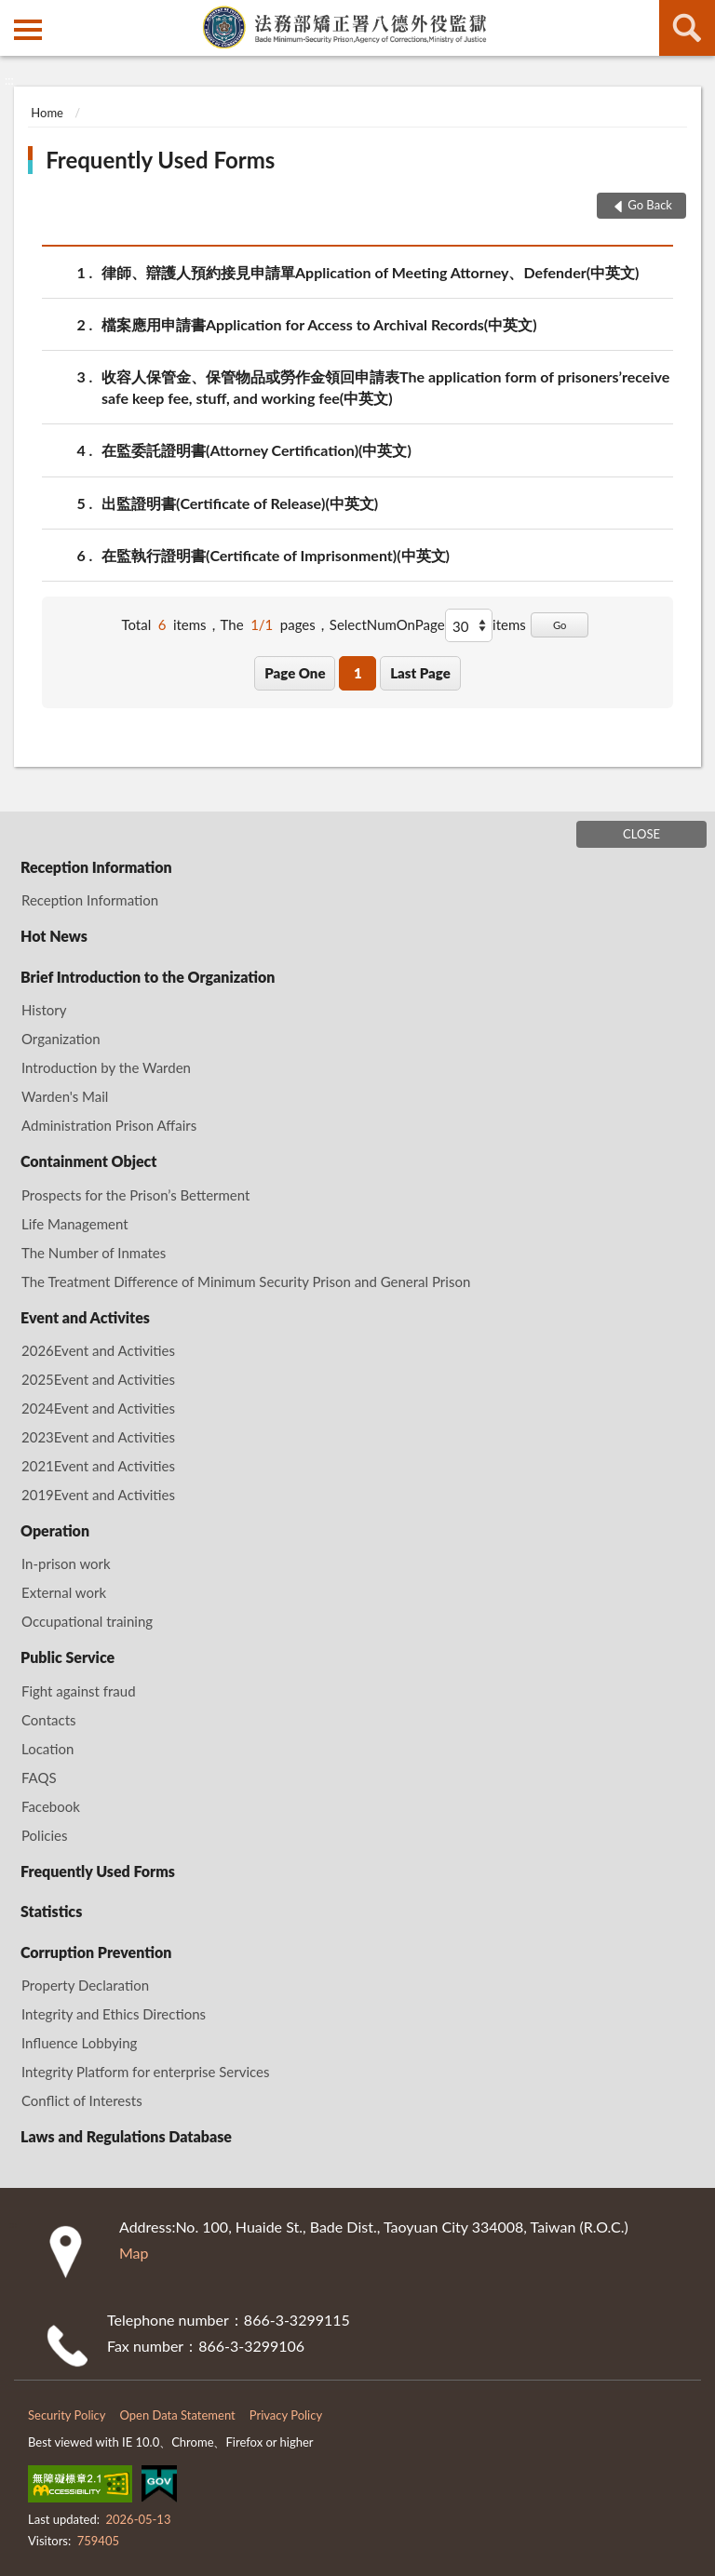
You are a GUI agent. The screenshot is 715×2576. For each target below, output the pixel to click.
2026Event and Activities (98, 1350)
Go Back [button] (649, 204)
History (43, 1009)
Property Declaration (85, 1985)
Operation (54, 1530)
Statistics (51, 1911)
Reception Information (96, 867)
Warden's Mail (64, 1096)
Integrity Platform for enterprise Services (145, 2071)
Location (47, 1748)
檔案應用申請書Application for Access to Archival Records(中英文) (319, 324)
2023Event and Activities (98, 1437)
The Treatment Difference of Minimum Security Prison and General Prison (245, 1281)
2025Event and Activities (98, 1379)
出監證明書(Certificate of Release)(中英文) (239, 503)
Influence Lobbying (79, 2042)
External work (63, 1592)
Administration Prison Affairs (108, 1125)
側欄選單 (28, 30)
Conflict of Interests (81, 2100)
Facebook (50, 1806)
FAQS (39, 1777)
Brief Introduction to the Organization (147, 977)
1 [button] (358, 672)
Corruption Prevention (95, 1952)
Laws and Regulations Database (126, 2136)
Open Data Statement (178, 2415)
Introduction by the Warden (106, 1067)
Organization (61, 1038)
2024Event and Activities (98, 1408)
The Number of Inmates (93, 1252)
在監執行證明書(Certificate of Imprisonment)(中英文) (275, 555)
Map (134, 2252)
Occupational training (87, 1621)
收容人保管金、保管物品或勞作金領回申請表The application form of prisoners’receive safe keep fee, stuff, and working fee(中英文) (385, 386)
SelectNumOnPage (387, 624)
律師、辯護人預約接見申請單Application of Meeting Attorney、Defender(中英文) (370, 272)
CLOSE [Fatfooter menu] (641, 833)
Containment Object (88, 1161)
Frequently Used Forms (160, 159)
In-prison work (66, 1563)
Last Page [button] (420, 672)
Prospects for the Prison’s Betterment (135, 1195)
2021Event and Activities (98, 1465)
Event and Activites (85, 1317)
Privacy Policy (286, 2415)
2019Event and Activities (98, 1494)
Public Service (67, 1657)
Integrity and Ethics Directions (113, 2014)
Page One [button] (294, 672)
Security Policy (67, 2415)
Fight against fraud (78, 1691)
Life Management (74, 1223)
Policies (44, 1835)
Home (47, 112)
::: (15, 14)
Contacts (48, 1719)
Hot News (54, 936)
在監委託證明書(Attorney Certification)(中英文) (256, 450)
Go (560, 625)
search (687, 28)
